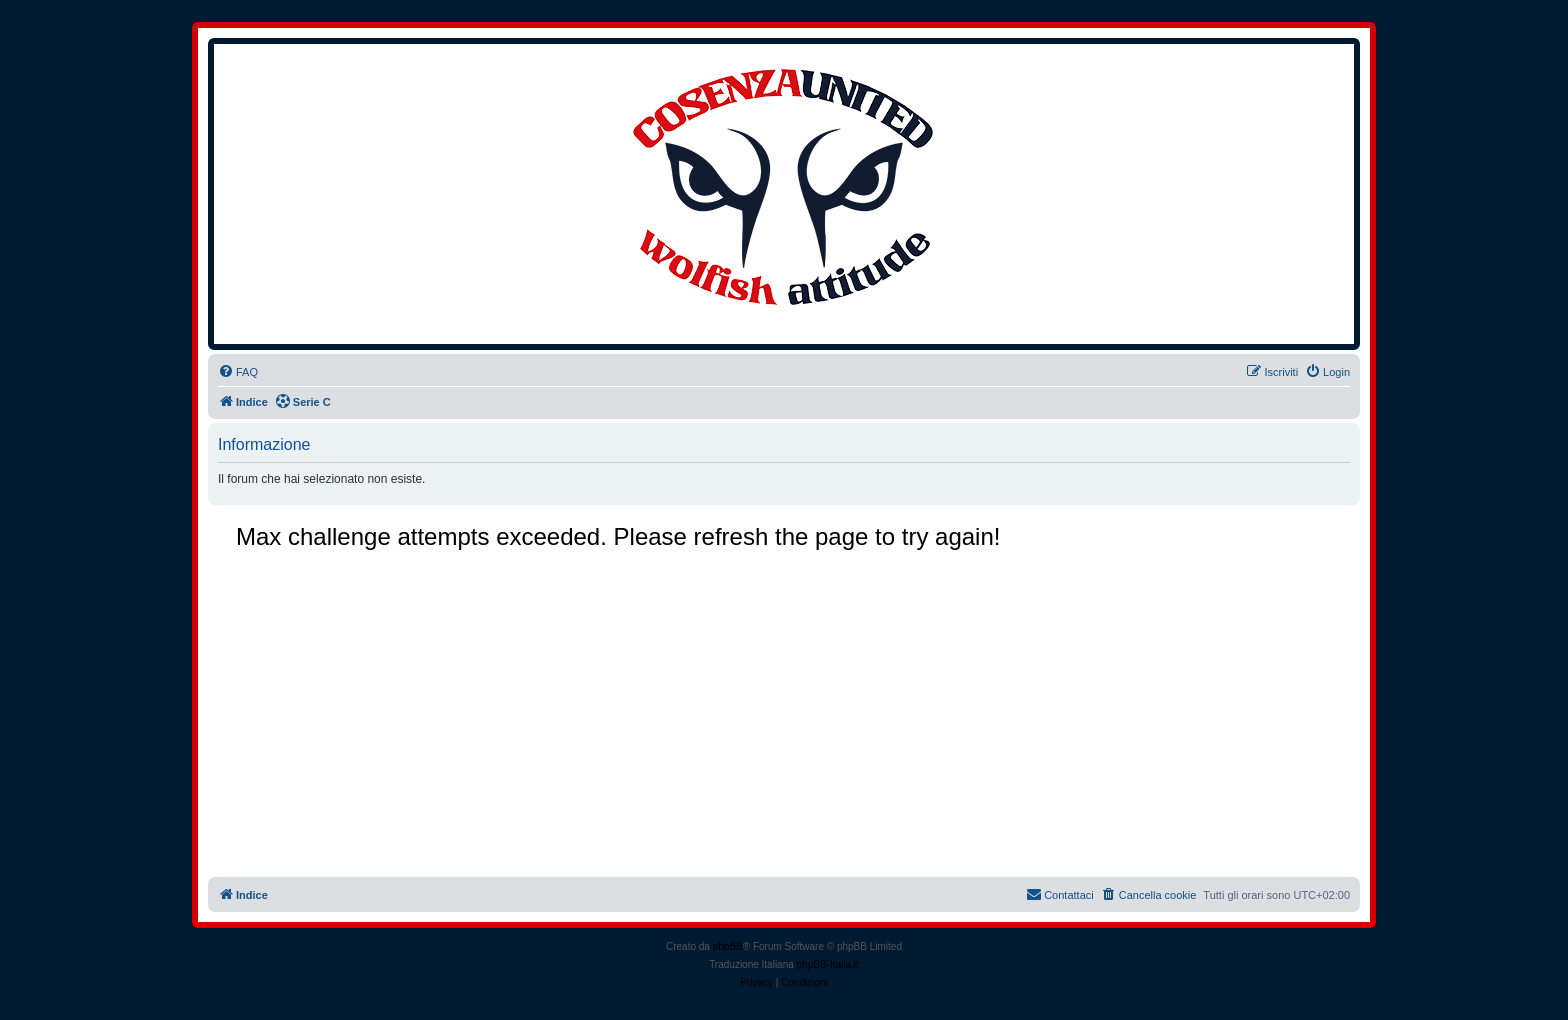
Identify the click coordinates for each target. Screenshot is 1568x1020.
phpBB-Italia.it (828, 964)
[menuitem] (238, 372)
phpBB (728, 946)
